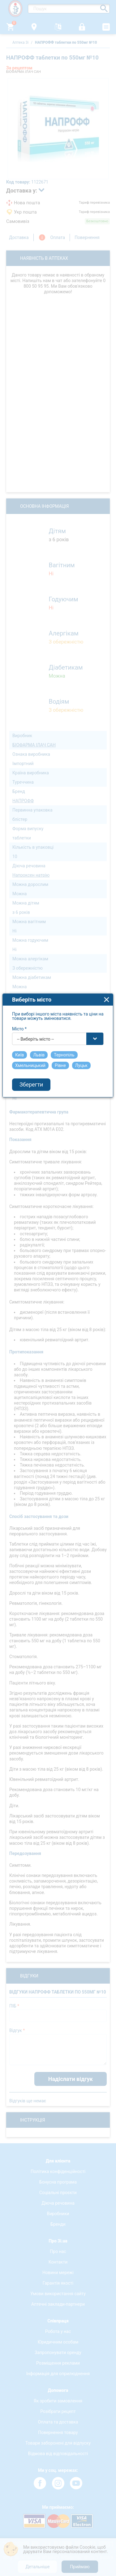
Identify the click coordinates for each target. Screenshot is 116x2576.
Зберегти (32, 1245)
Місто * (20, 1190)
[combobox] (58, 1200)
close (107, 1160)
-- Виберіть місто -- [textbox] (36, 1200)
